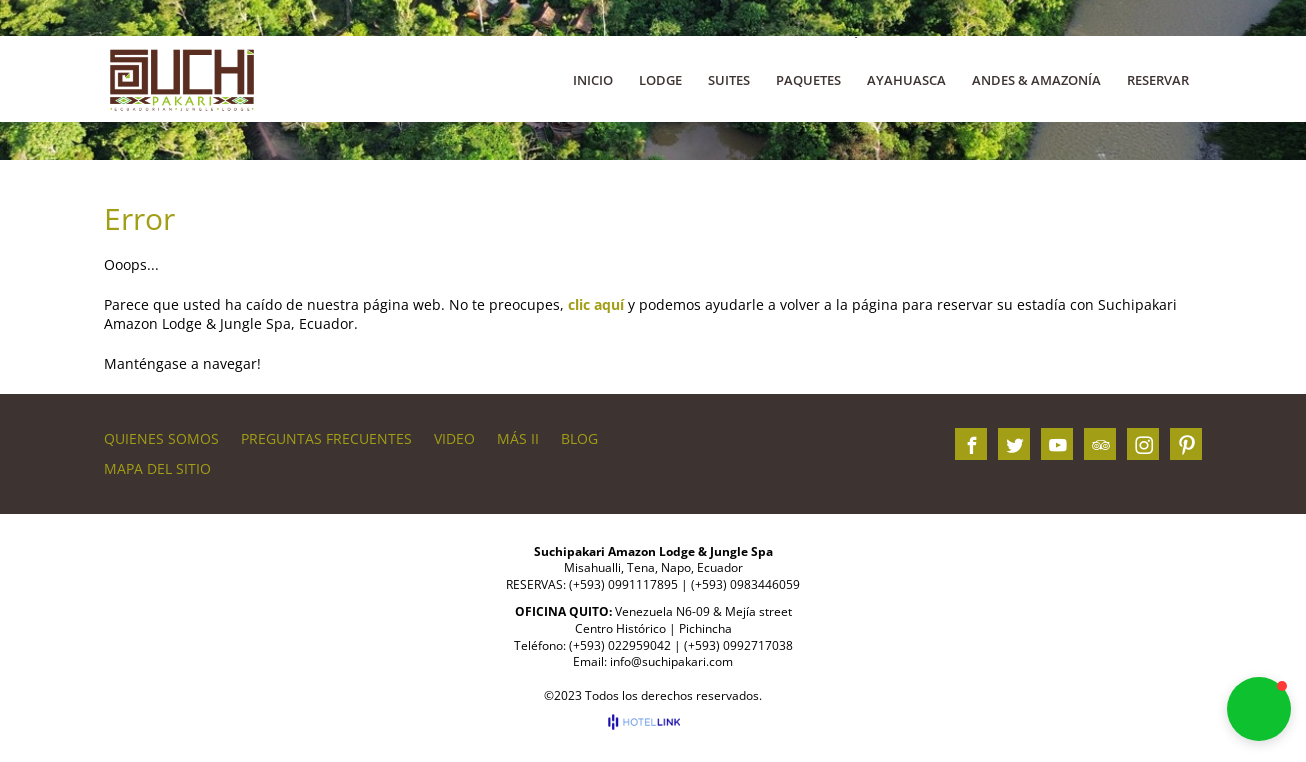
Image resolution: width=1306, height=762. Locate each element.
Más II (518, 438)
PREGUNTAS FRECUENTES (326, 438)
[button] (1259, 709)
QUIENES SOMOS (161, 438)
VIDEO (454, 438)
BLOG (579, 438)
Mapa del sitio (157, 468)
